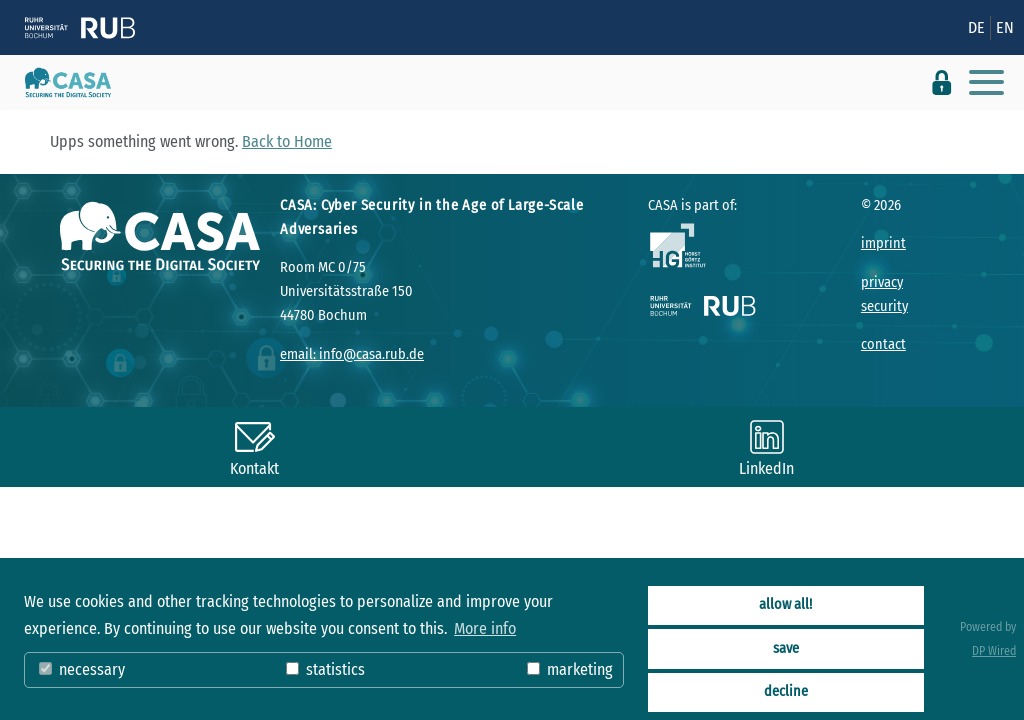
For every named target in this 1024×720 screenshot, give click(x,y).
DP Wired (994, 651)
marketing (570, 669)
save (786, 648)
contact (883, 344)
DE (976, 27)
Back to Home (287, 141)
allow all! (785, 604)
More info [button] (485, 628)
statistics (325, 669)
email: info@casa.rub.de (352, 354)
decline (786, 691)
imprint (883, 243)
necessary (82, 669)
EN (1005, 27)
